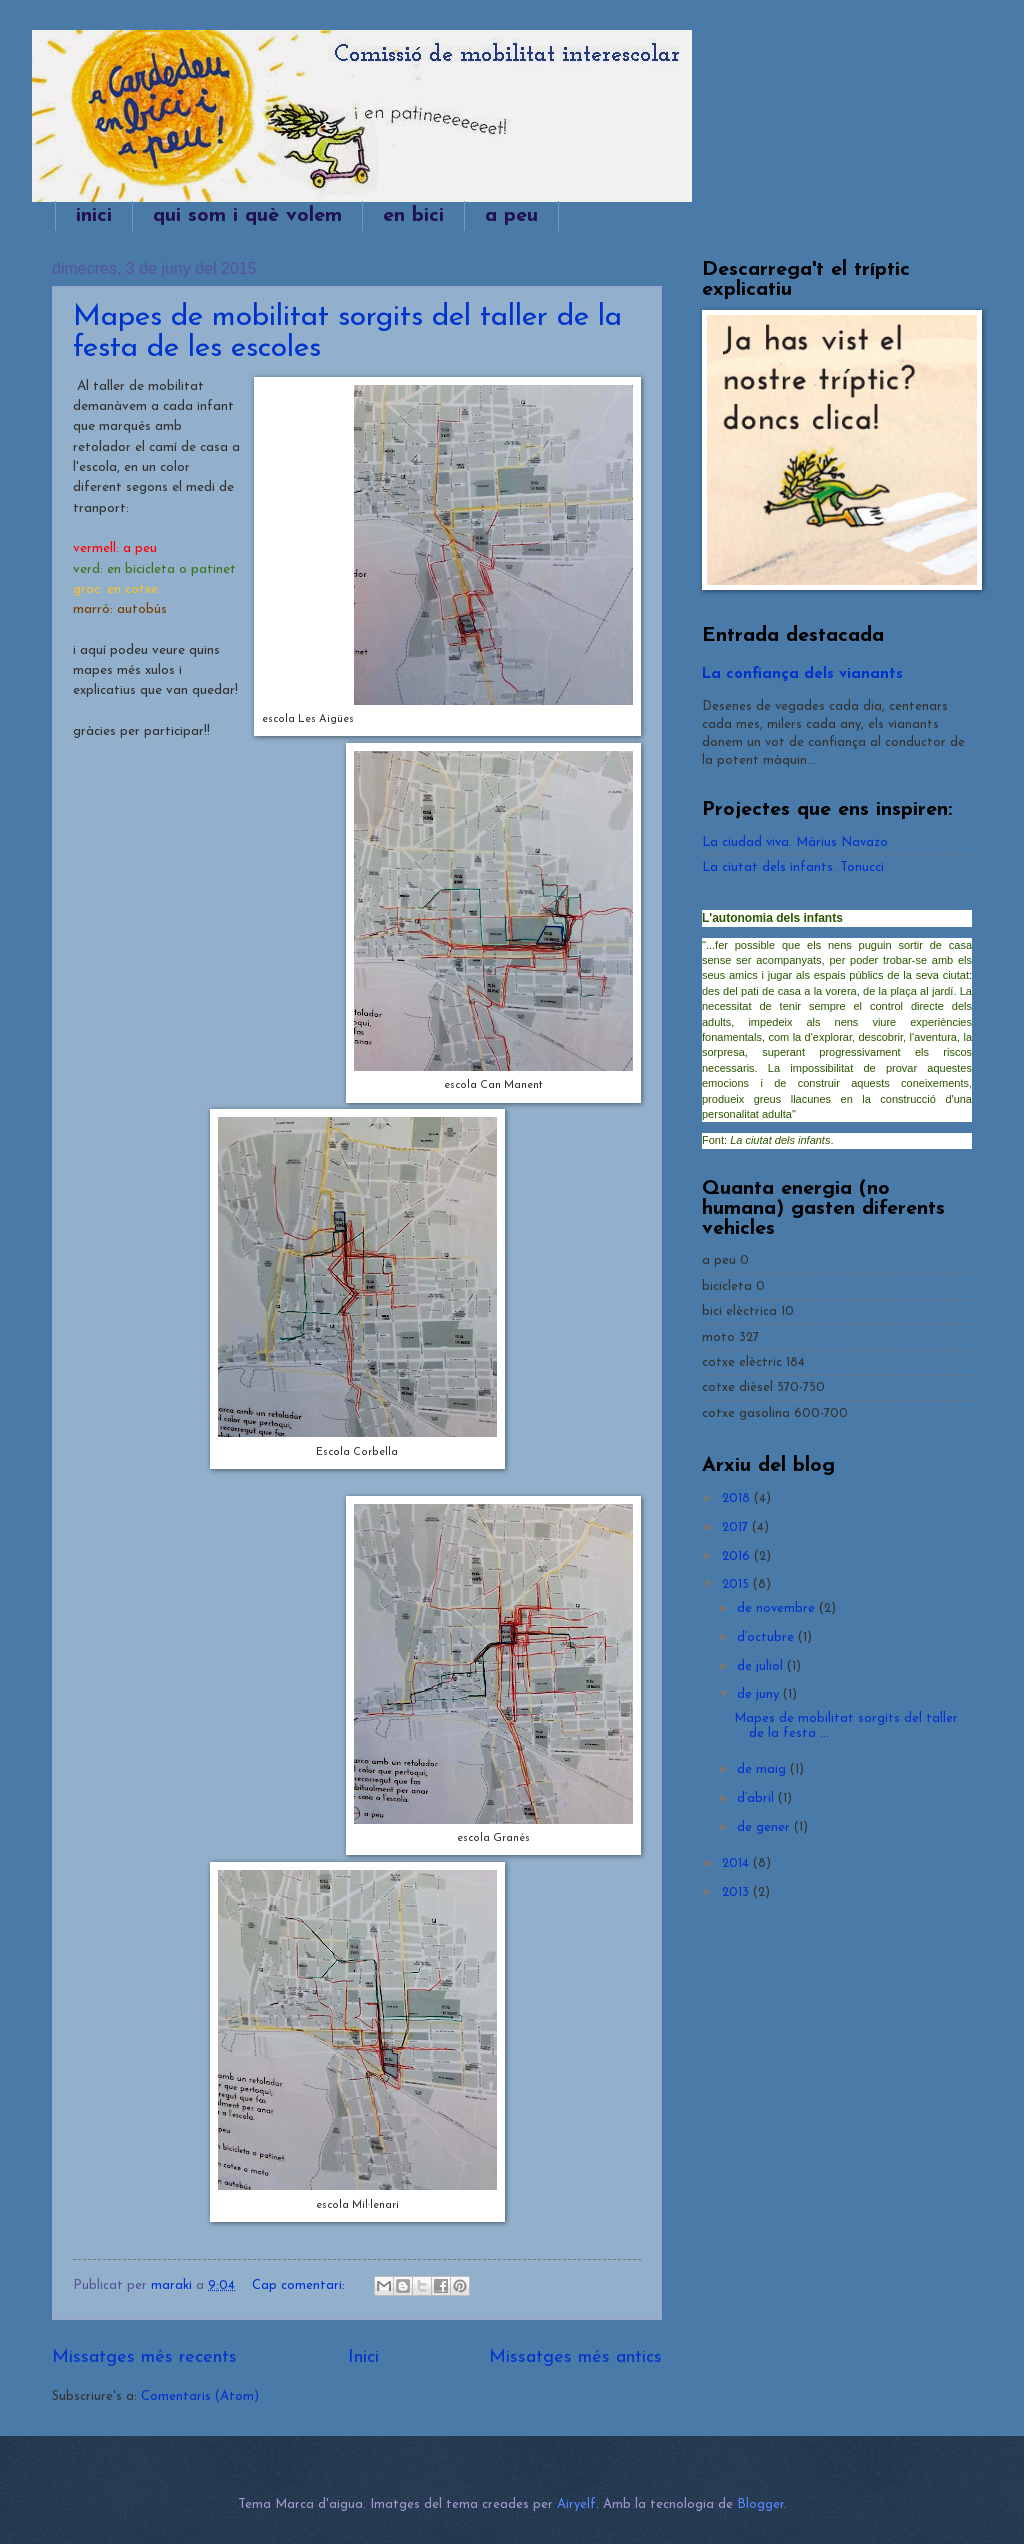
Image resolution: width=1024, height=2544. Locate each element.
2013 (737, 1892)
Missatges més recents (144, 2357)
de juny (760, 1694)
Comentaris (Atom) (200, 2396)
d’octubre (767, 1637)
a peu (511, 216)
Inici (363, 2357)
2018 (738, 1498)
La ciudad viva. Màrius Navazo (795, 842)
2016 (738, 1556)
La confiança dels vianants (802, 674)
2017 (737, 1527)
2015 (737, 1584)
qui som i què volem (247, 216)
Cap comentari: (300, 2285)
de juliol (762, 1666)
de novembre (778, 1608)
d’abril (757, 1798)
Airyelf (576, 2504)
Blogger (760, 2504)
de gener (765, 1827)
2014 (737, 1863)
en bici (413, 216)
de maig (763, 1769)
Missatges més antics (575, 2357)
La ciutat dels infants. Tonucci (793, 867)
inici (94, 216)
